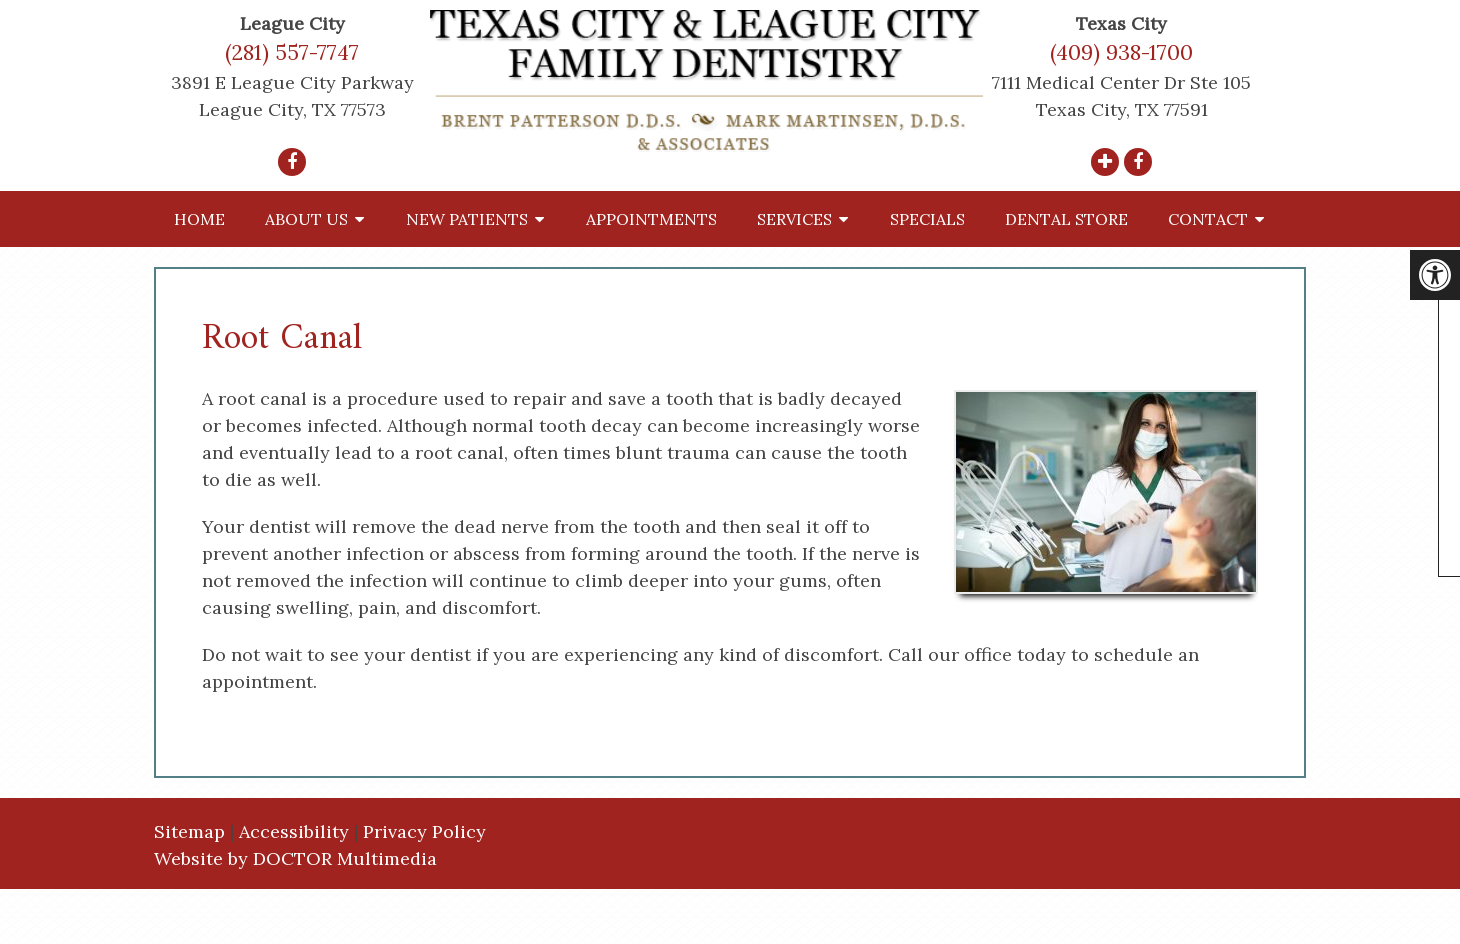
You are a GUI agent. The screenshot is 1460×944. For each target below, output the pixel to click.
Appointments (651, 219)
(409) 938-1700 (1121, 52)
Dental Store (1066, 219)
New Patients (467, 219)
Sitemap (189, 831)
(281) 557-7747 (292, 52)
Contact (1208, 219)
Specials (927, 219)
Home (199, 219)
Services (794, 219)
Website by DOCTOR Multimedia (295, 858)
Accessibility (294, 831)
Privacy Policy (424, 831)
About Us (306, 219)
